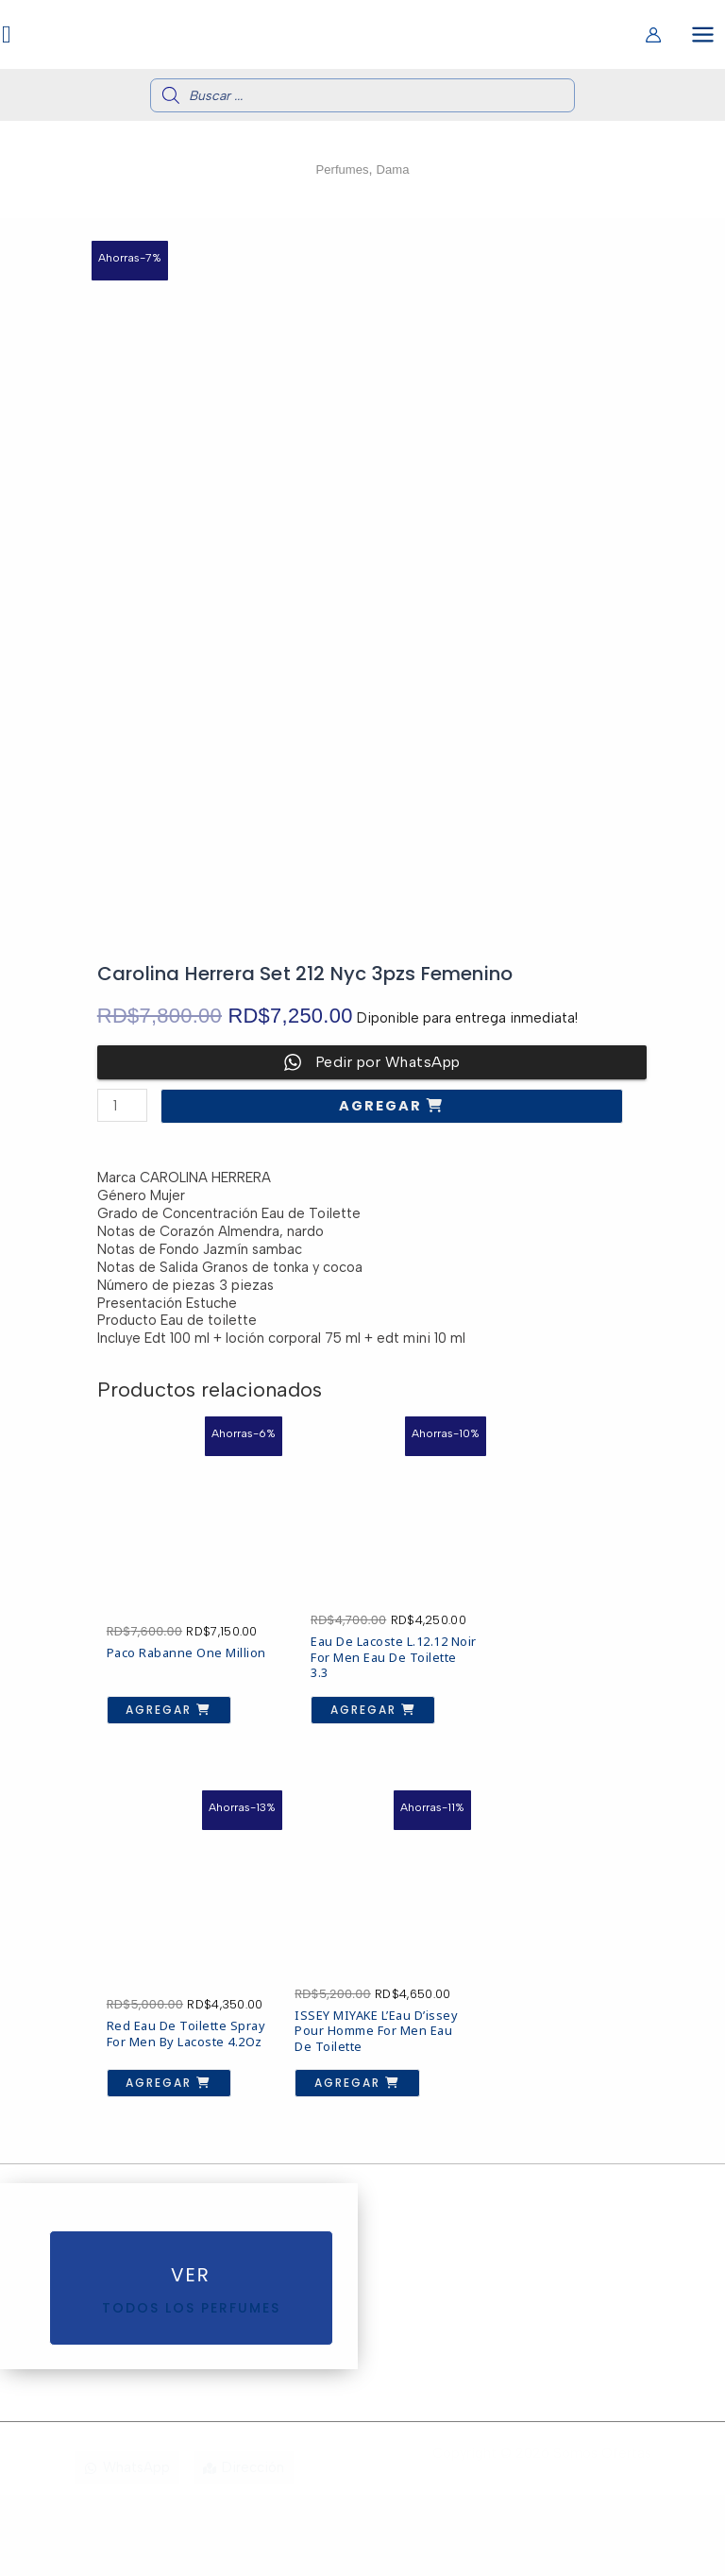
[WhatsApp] (127, 2549)
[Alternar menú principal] (703, 36)
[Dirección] (244, 2549)
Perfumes (340, 174)
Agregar (383, 1111)
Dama (396, 174)
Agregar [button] (155, 1715)
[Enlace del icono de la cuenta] (653, 36)
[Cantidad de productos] (122, 1110)
